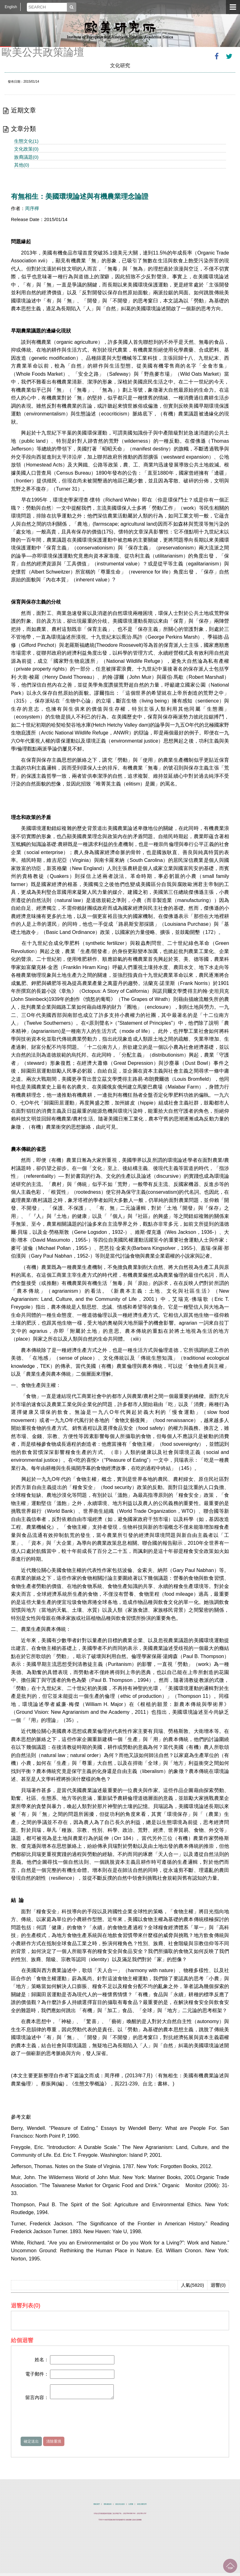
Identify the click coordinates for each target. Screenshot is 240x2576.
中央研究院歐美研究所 (120, 30)
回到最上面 (230, 2566)
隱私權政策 (108, 2507)
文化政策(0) (26, 149)
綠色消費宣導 (142, 2507)
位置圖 (130, 2507)
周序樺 (32, 208)
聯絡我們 (96, 2507)
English (11, 7)
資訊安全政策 (120, 2507)
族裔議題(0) (26, 157)
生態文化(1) (26, 141)
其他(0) (21, 164)
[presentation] (68, 2422)
